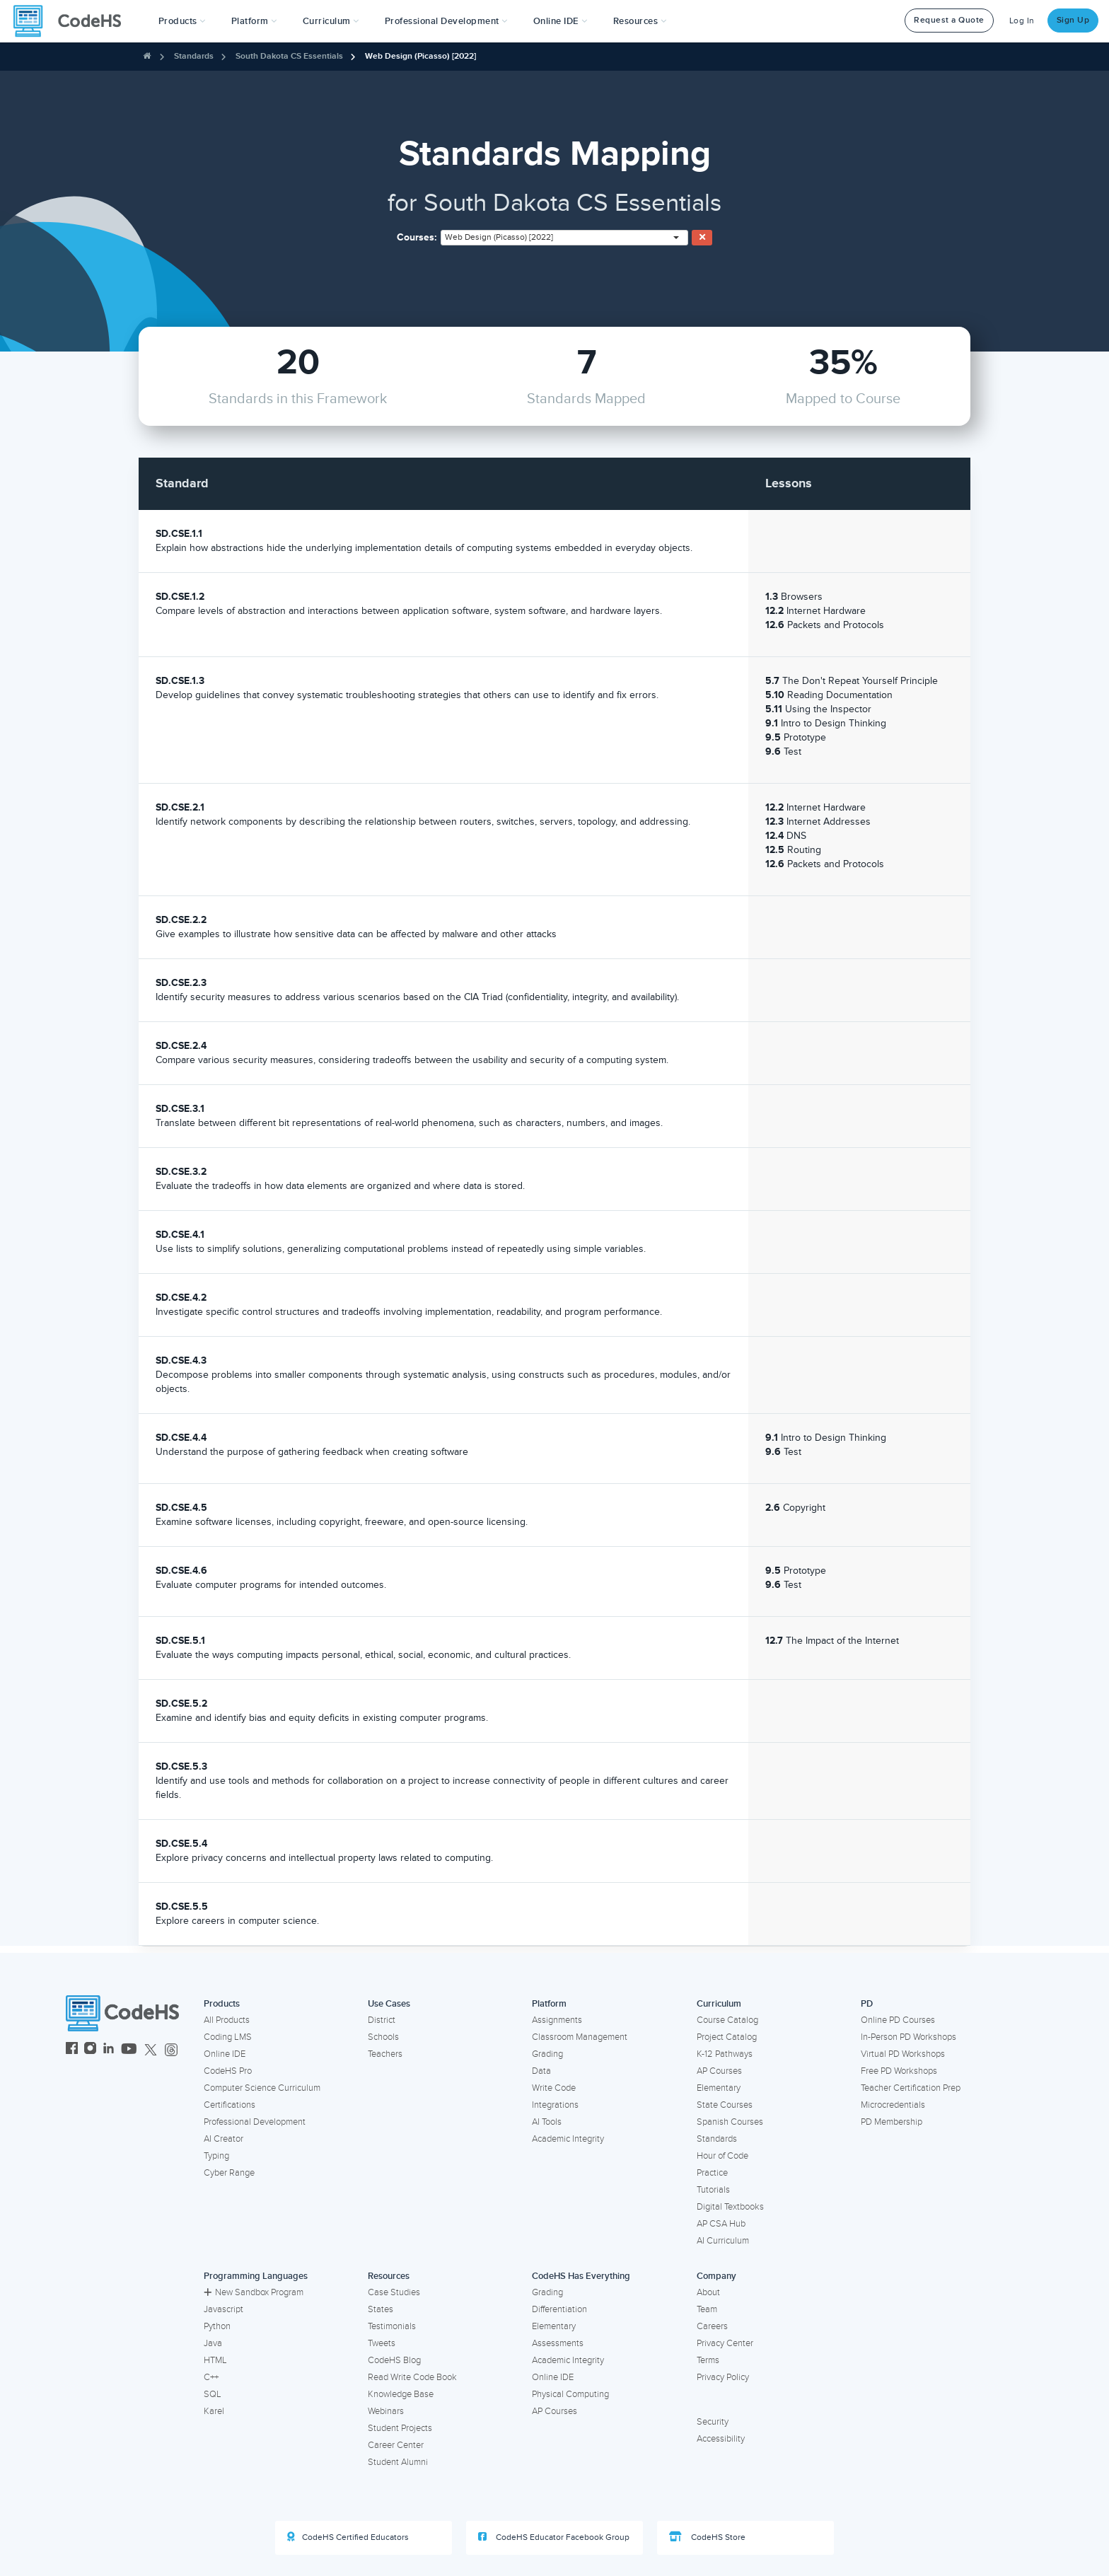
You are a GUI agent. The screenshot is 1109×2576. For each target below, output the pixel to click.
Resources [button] (640, 21)
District (381, 2020)
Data (541, 2071)
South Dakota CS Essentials (289, 56)
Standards (194, 56)
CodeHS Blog (394, 2360)
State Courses (725, 2105)
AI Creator (223, 2139)
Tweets (381, 2343)
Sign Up (1073, 20)
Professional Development (255, 2122)
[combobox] (564, 237)
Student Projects (400, 2428)
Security (712, 2421)
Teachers (385, 2054)
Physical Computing (570, 2394)
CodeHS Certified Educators (348, 2537)
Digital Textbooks (730, 2206)
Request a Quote (949, 20)
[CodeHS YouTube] (129, 2050)
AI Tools (547, 2122)
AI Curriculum (723, 2240)
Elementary (719, 2088)
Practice (712, 2172)
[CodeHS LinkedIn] (109, 2050)
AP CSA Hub (721, 2223)
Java (213, 2343)
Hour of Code (722, 2156)
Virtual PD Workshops (903, 2054)
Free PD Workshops (899, 2071)
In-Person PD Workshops (908, 2037)
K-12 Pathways (725, 2054)
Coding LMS (228, 2037)
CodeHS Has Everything (581, 2276)
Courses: (417, 237)
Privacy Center (725, 2343)
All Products (227, 2020)
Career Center (396, 2445)
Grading (547, 2054)
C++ (211, 2377)
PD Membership (891, 2122)
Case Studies (394, 2292)
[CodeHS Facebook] (72, 2050)
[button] (182, 21)
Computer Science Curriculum (262, 2088)
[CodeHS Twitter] (151, 2050)
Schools (383, 2037)
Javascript (223, 2309)
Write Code (554, 2088)
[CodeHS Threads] (171, 2050)
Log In (1022, 21)
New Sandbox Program (253, 2292)
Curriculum (719, 2004)
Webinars (386, 2411)
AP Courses (719, 2071)
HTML (215, 2360)
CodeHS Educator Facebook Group (553, 2537)
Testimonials (392, 2326)
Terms (708, 2360)
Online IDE (224, 2054)
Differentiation (559, 2309)
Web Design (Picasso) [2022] (420, 56)
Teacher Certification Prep (910, 2088)
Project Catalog (727, 2037)
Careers (712, 2326)
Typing (216, 2156)
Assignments (557, 2020)
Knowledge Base (401, 2394)
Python (217, 2326)
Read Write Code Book (412, 2377)
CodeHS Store (707, 2537)
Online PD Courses (898, 2020)
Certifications (229, 2105)
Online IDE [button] (560, 21)
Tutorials (713, 2189)
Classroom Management (579, 2037)
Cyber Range (229, 2172)
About (708, 2292)
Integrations (555, 2105)
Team (707, 2309)
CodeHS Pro (228, 2071)
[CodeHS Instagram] (90, 2050)
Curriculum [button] (331, 21)
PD (867, 2004)
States (380, 2309)
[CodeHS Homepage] (73, 21)
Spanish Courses (730, 2122)
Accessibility (721, 2438)
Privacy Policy (723, 2377)
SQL (212, 2394)
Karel (214, 2411)
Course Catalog (727, 2020)
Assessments (557, 2343)
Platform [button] (254, 21)
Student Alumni (398, 2462)
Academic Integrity (568, 2139)
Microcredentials (893, 2105)
